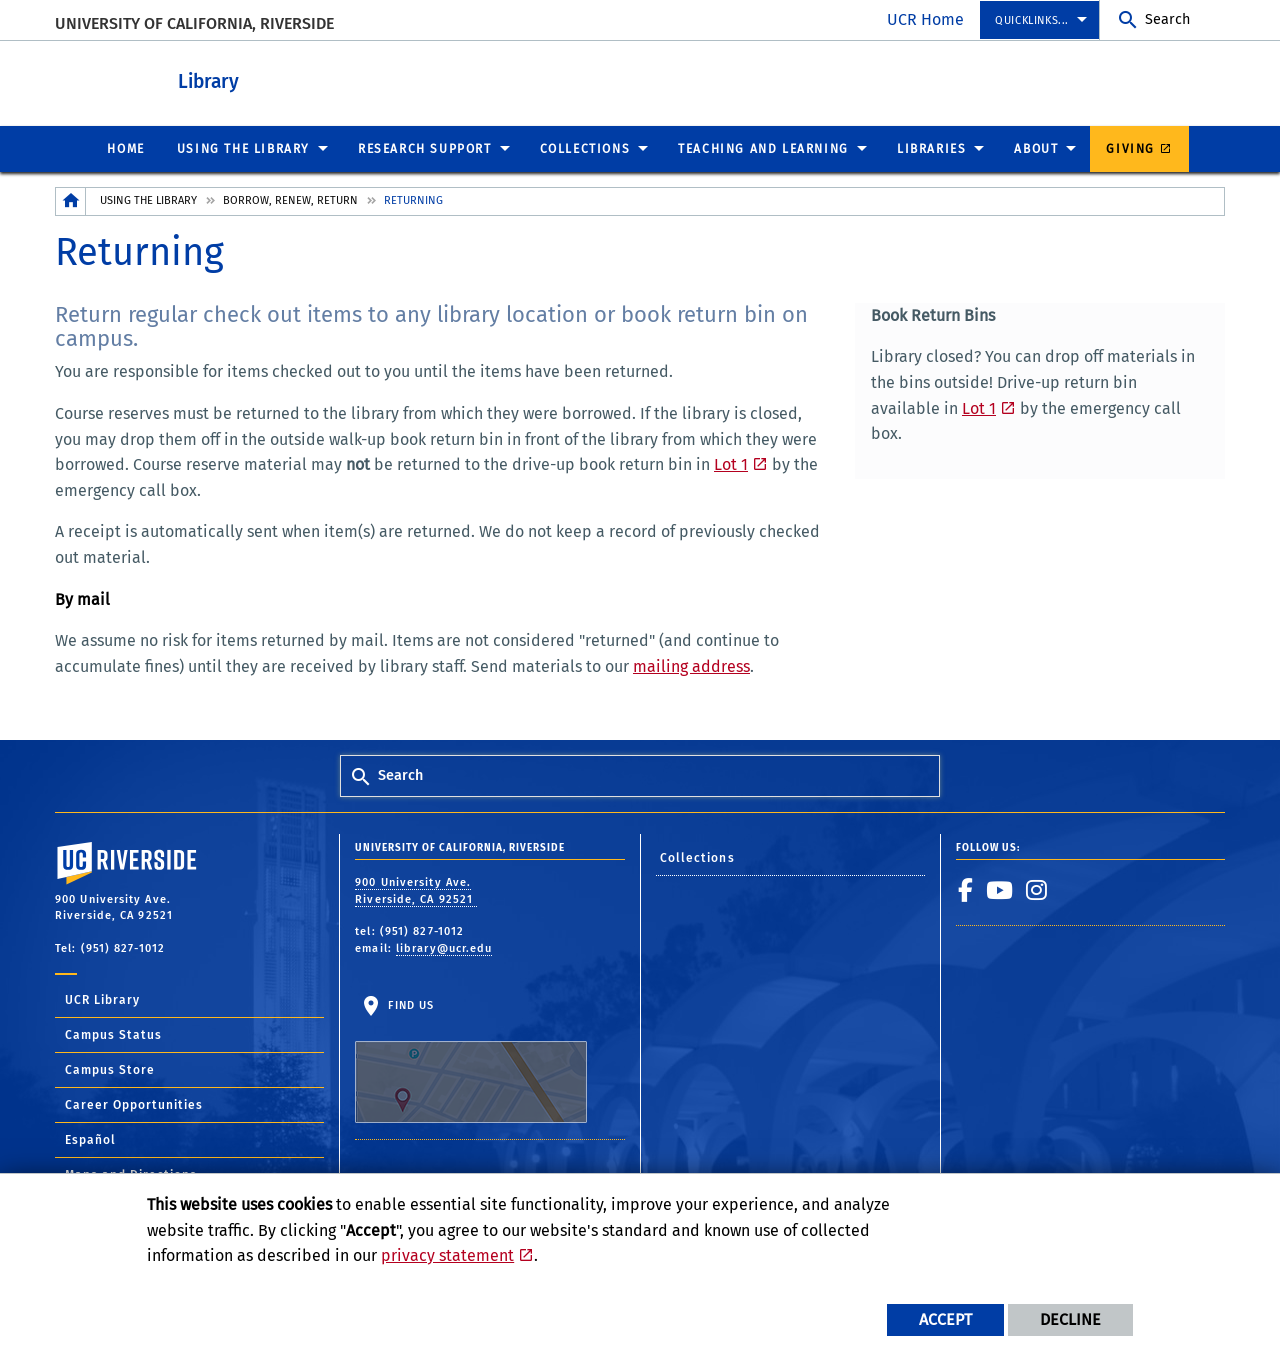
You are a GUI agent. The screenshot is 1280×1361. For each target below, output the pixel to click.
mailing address (691, 665)
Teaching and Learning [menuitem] (763, 148)
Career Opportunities (134, 1104)
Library (280, 78)
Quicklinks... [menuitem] (1032, 20)
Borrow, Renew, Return (290, 199)
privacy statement (447, 1255)
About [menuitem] (1036, 148)
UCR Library (102, 999)
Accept (945, 1319)
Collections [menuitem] (585, 148)
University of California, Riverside (194, 23)
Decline (1070, 1319)
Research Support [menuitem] (425, 148)
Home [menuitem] (125, 148)
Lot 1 (731, 463)
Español (90, 1139)
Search (1167, 19)
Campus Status (113, 1034)
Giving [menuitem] (1130, 148)
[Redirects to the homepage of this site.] (71, 200)
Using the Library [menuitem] (243, 148)
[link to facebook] (966, 889)
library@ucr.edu (444, 947)
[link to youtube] (1000, 889)
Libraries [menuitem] (931, 148)
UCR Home (925, 19)
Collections (697, 857)
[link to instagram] (1037, 889)
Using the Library (148, 199)
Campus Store (110, 1069)
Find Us (471, 1060)
